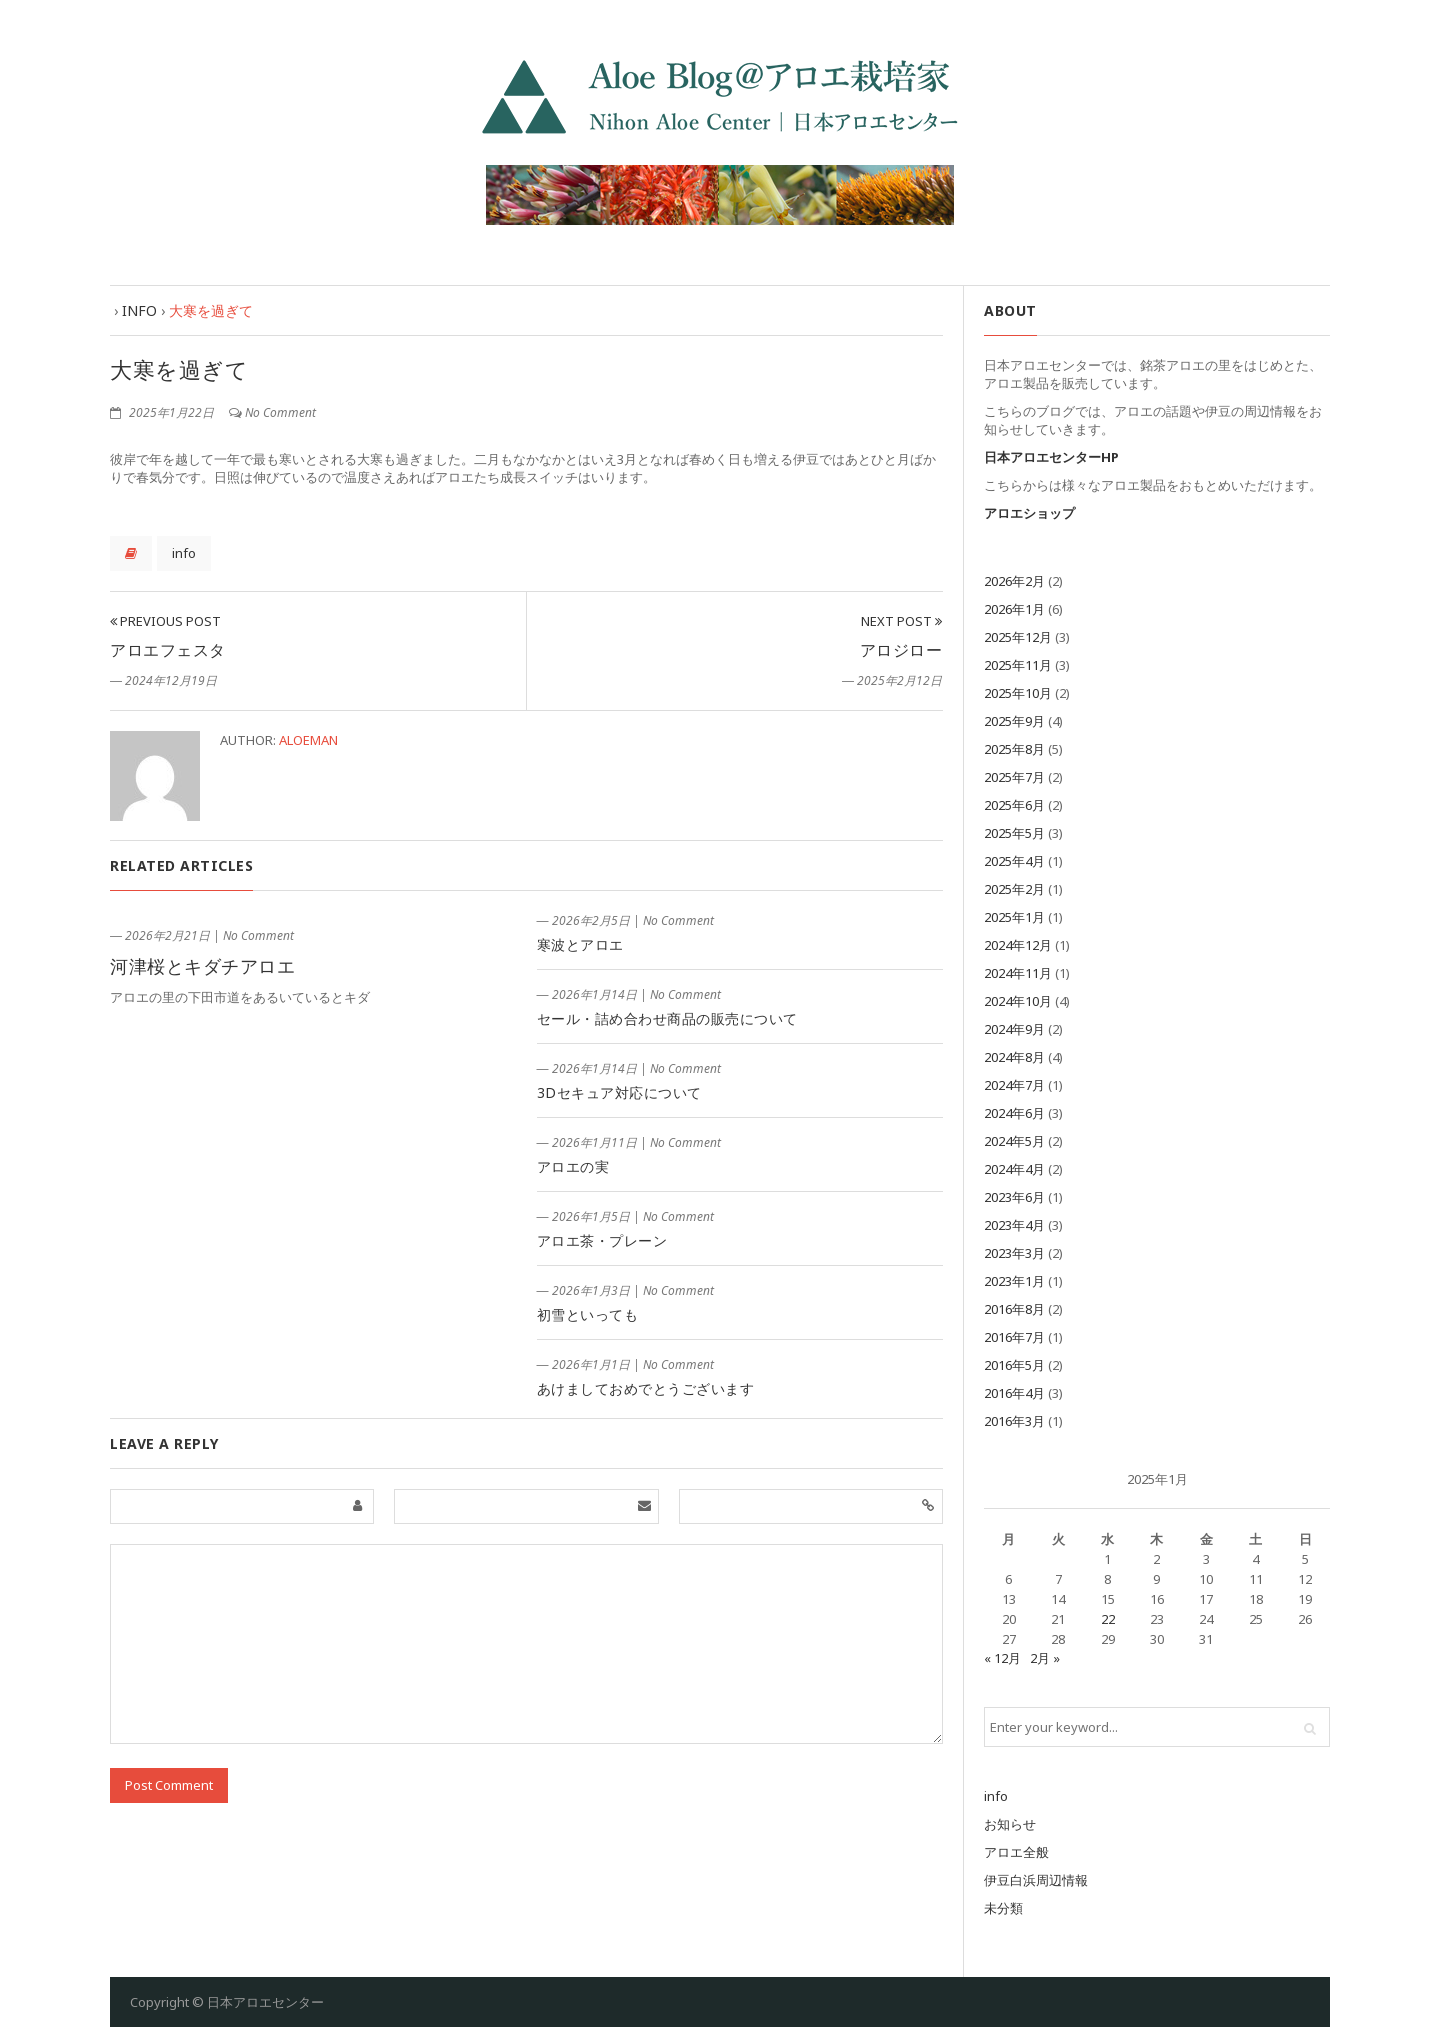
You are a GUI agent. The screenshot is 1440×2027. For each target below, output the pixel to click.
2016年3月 (1014, 1421)
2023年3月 (1014, 1253)
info (184, 553)
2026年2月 (1014, 581)
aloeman (308, 740)
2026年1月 (1014, 609)
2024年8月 (1014, 1057)
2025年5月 (1014, 833)
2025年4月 (1014, 861)
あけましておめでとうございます (646, 1388)
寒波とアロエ (580, 944)
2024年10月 (1018, 1001)
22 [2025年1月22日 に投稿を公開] (1108, 1619)
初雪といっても (588, 1314)
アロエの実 (573, 1166)
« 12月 (1002, 1658)
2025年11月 (1018, 665)
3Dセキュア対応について (619, 1092)
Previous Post (165, 621)
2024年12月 (1018, 945)
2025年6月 (1014, 805)
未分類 (1003, 1908)
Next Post (901, 621)
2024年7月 (1014, 1085)
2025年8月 (1014, 749)
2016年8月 (1014, 1309)
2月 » (1045, 1658)
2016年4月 (1014, 1393)
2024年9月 (1014, 1029)
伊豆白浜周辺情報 (1036, 1880)
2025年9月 (1014, 721)
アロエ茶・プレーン (602, 1240)
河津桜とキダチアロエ (202, 966)
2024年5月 (1014, 1141)
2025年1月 (1014, 917)
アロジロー (901, 650)
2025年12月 (1018, 637)
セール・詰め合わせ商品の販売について (667, 1018)
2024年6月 (1014, 1113)
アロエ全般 (1016, 1852)
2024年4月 (1014, 1169)
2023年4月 (1014, 1225)
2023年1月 (1014, 1281)
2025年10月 (1018, 693)
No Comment (280, 412)
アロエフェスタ (168, 650)
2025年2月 (1014, 889)
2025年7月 (1014, 777)
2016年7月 (1014, 1337)
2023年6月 (1014, 1197)
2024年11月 (1018, 973)
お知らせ (1010, 1824)
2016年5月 (1014, 1365)
